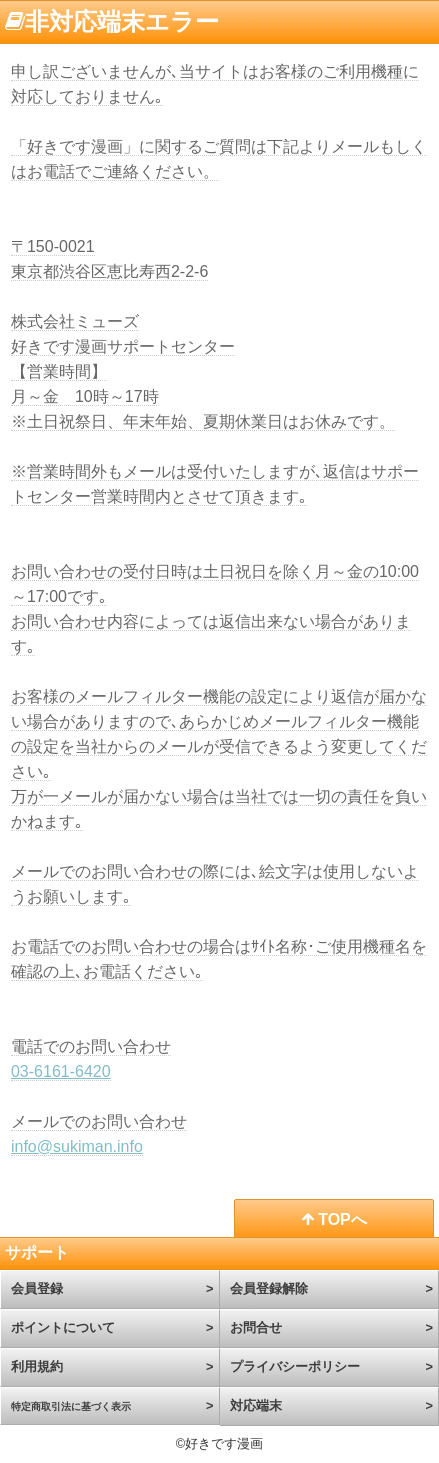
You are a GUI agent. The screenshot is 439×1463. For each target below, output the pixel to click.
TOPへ (334, 1220)
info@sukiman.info (77, 1146)
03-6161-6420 (61, 1071)
